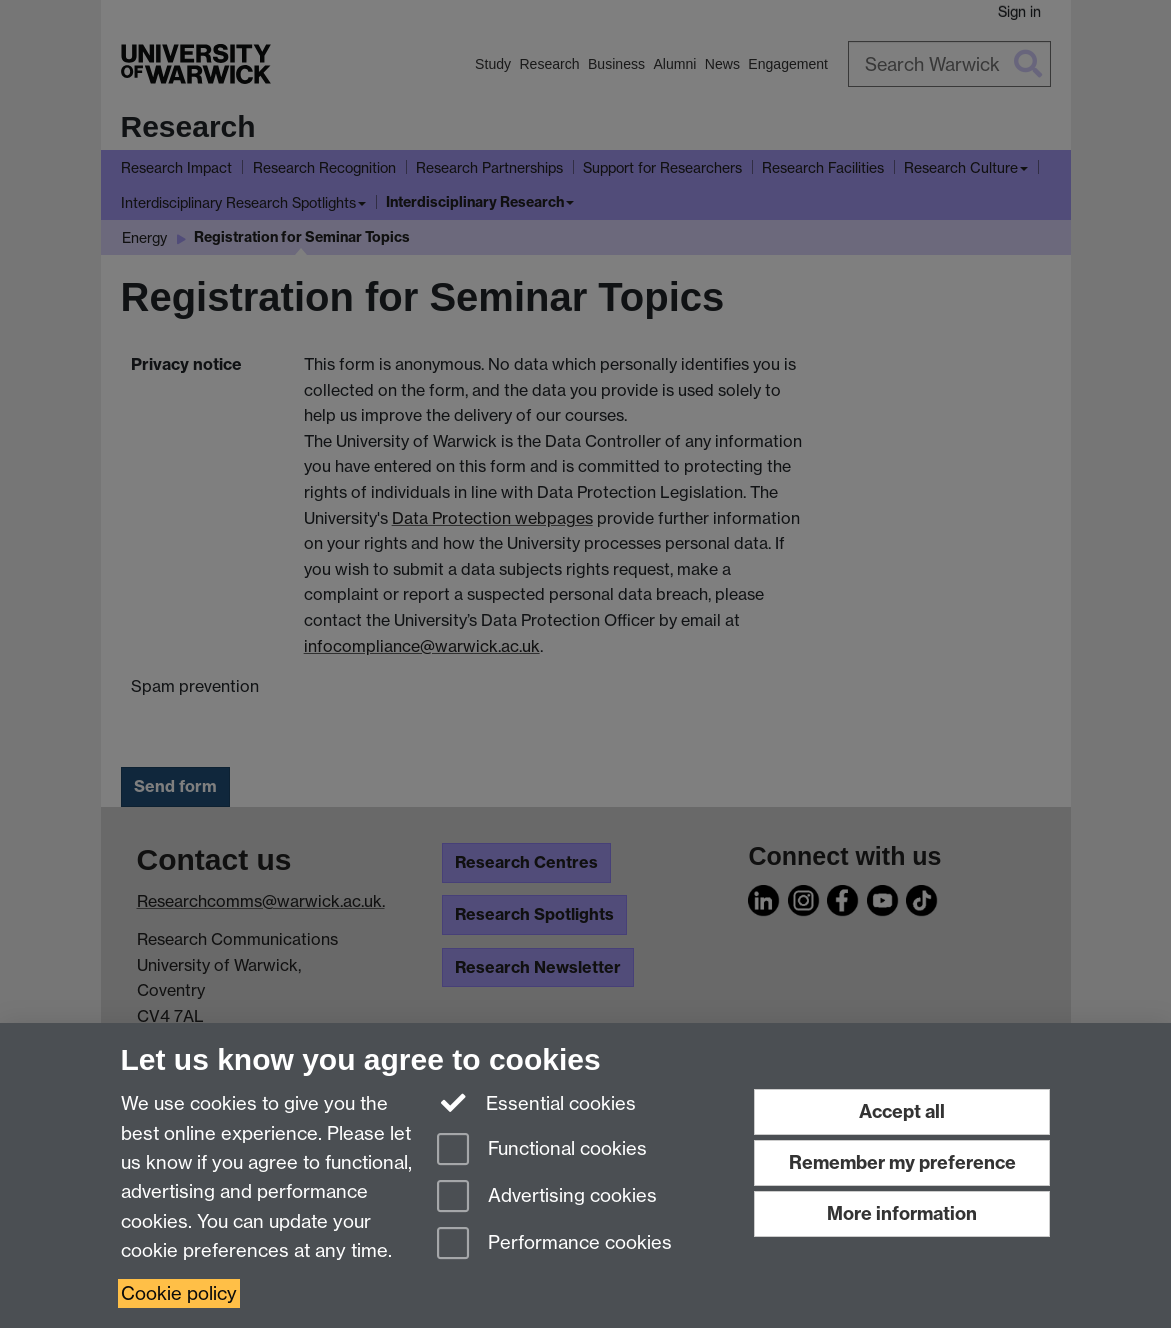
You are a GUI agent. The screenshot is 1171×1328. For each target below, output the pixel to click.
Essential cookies (536, 1102)
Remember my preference (902, 1162)
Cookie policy (179, 1293)
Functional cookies (542, 1150)
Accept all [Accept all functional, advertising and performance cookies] (902, 1111)
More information (902, 1213)
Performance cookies (554, 1244)
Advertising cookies (547, 1197)
